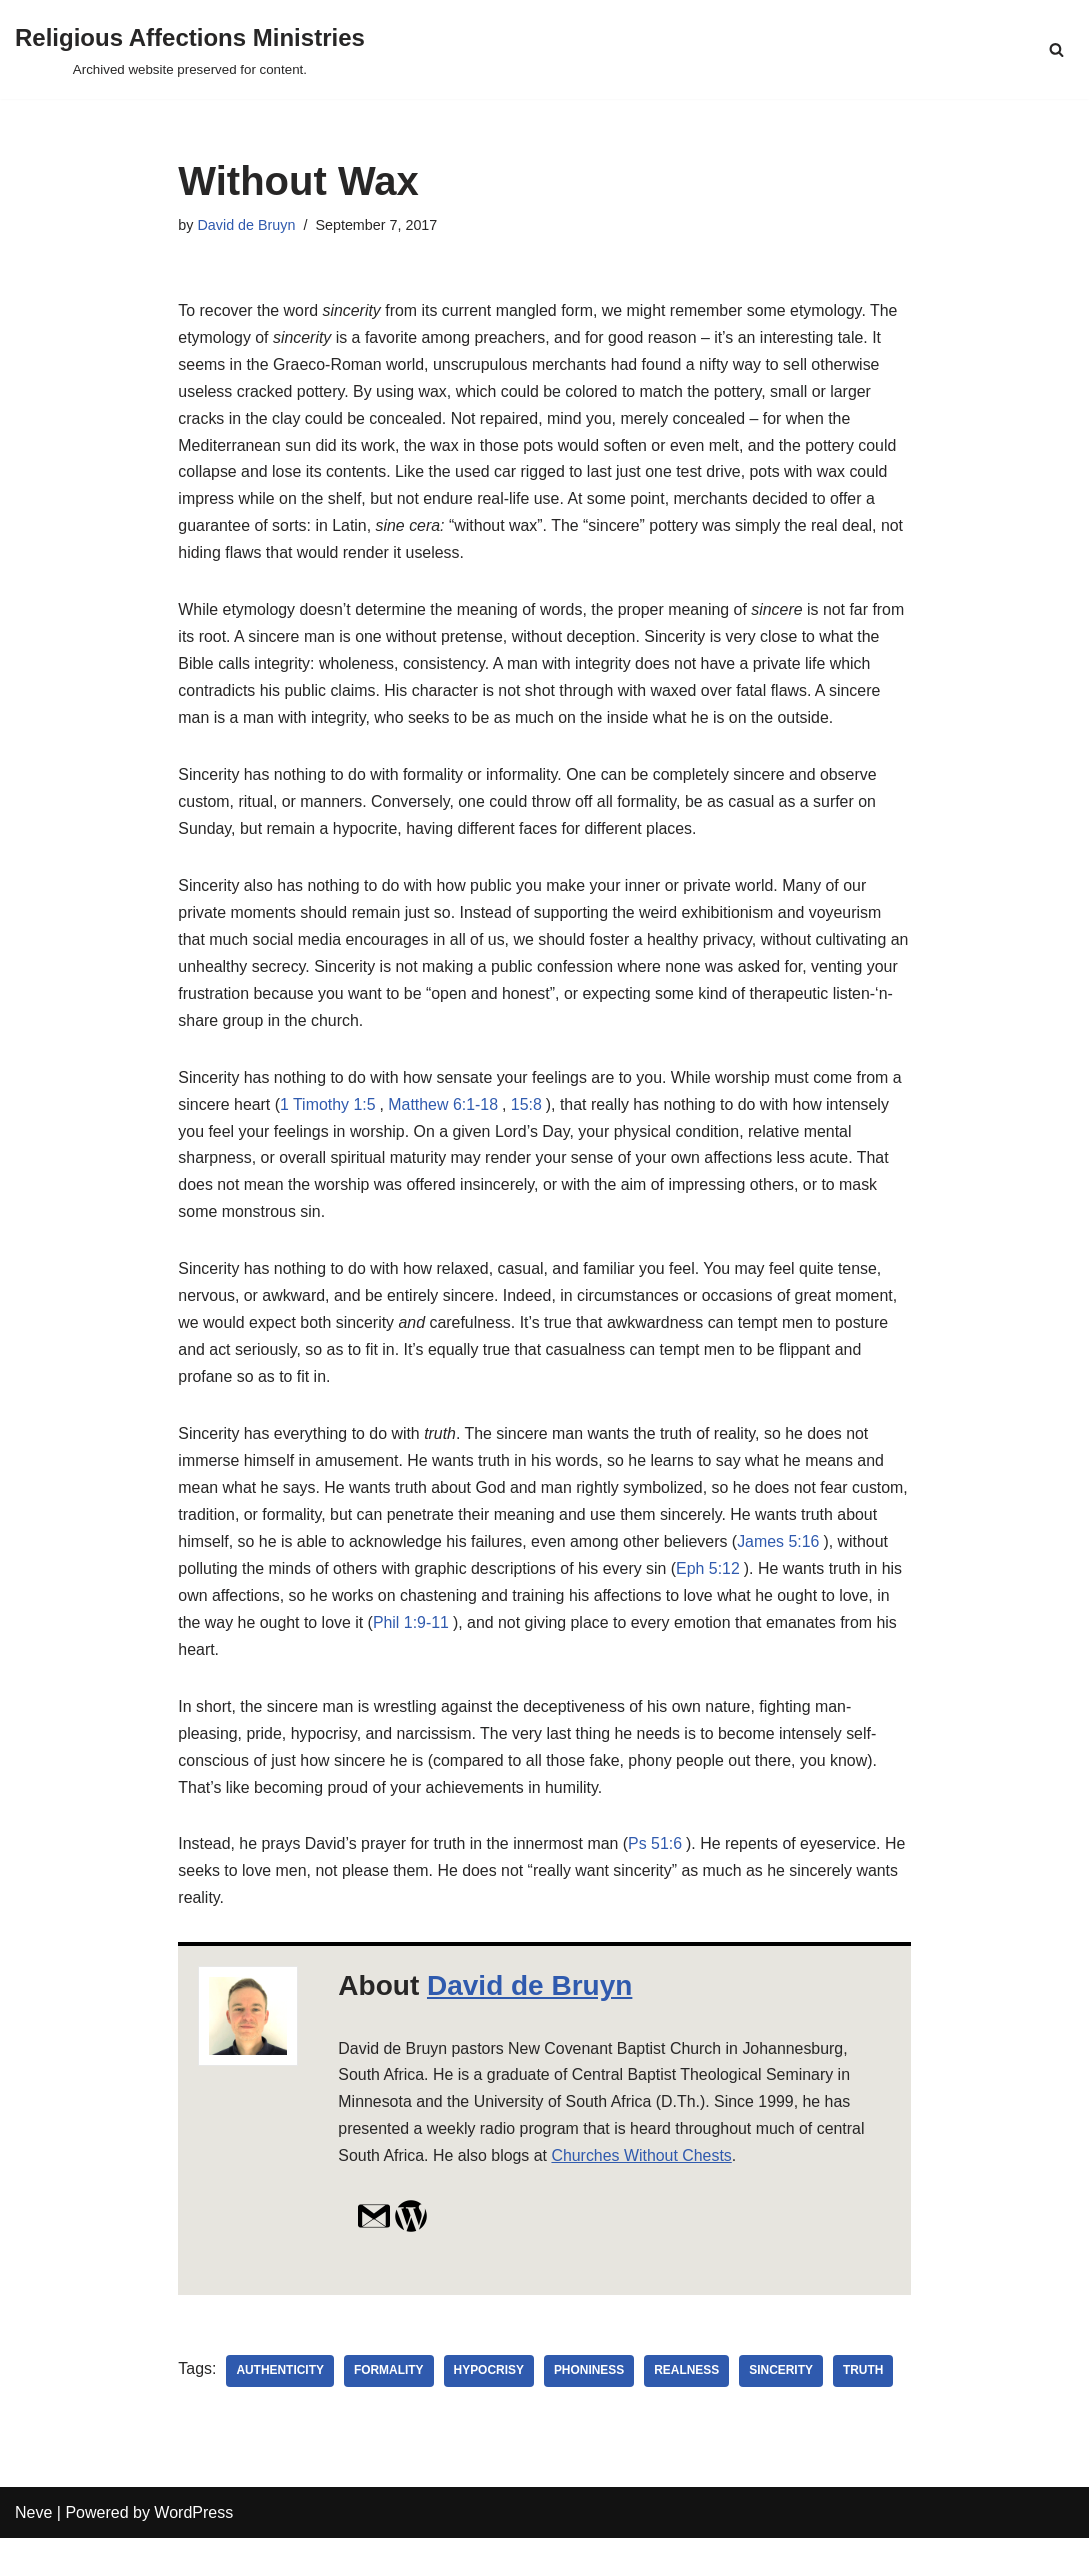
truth (865, 2384)
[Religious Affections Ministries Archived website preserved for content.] (190, 49)
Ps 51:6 (658, 1856)
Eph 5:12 (766, 1578)
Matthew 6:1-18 (445, 1111)
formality (390, 2384)
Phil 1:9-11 (485, 1633)
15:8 (528, 1111)
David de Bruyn (247, 225)
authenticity (281, 2384)
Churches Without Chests (643, 2169)
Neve (33, 2525)
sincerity (783, 2384)
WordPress (193, 2525)
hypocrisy (490, 2384)
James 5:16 (826, 1551)
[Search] (1056, 49)
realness (688, 2384)
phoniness (590, 2384)
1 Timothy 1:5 (329, 1111)
